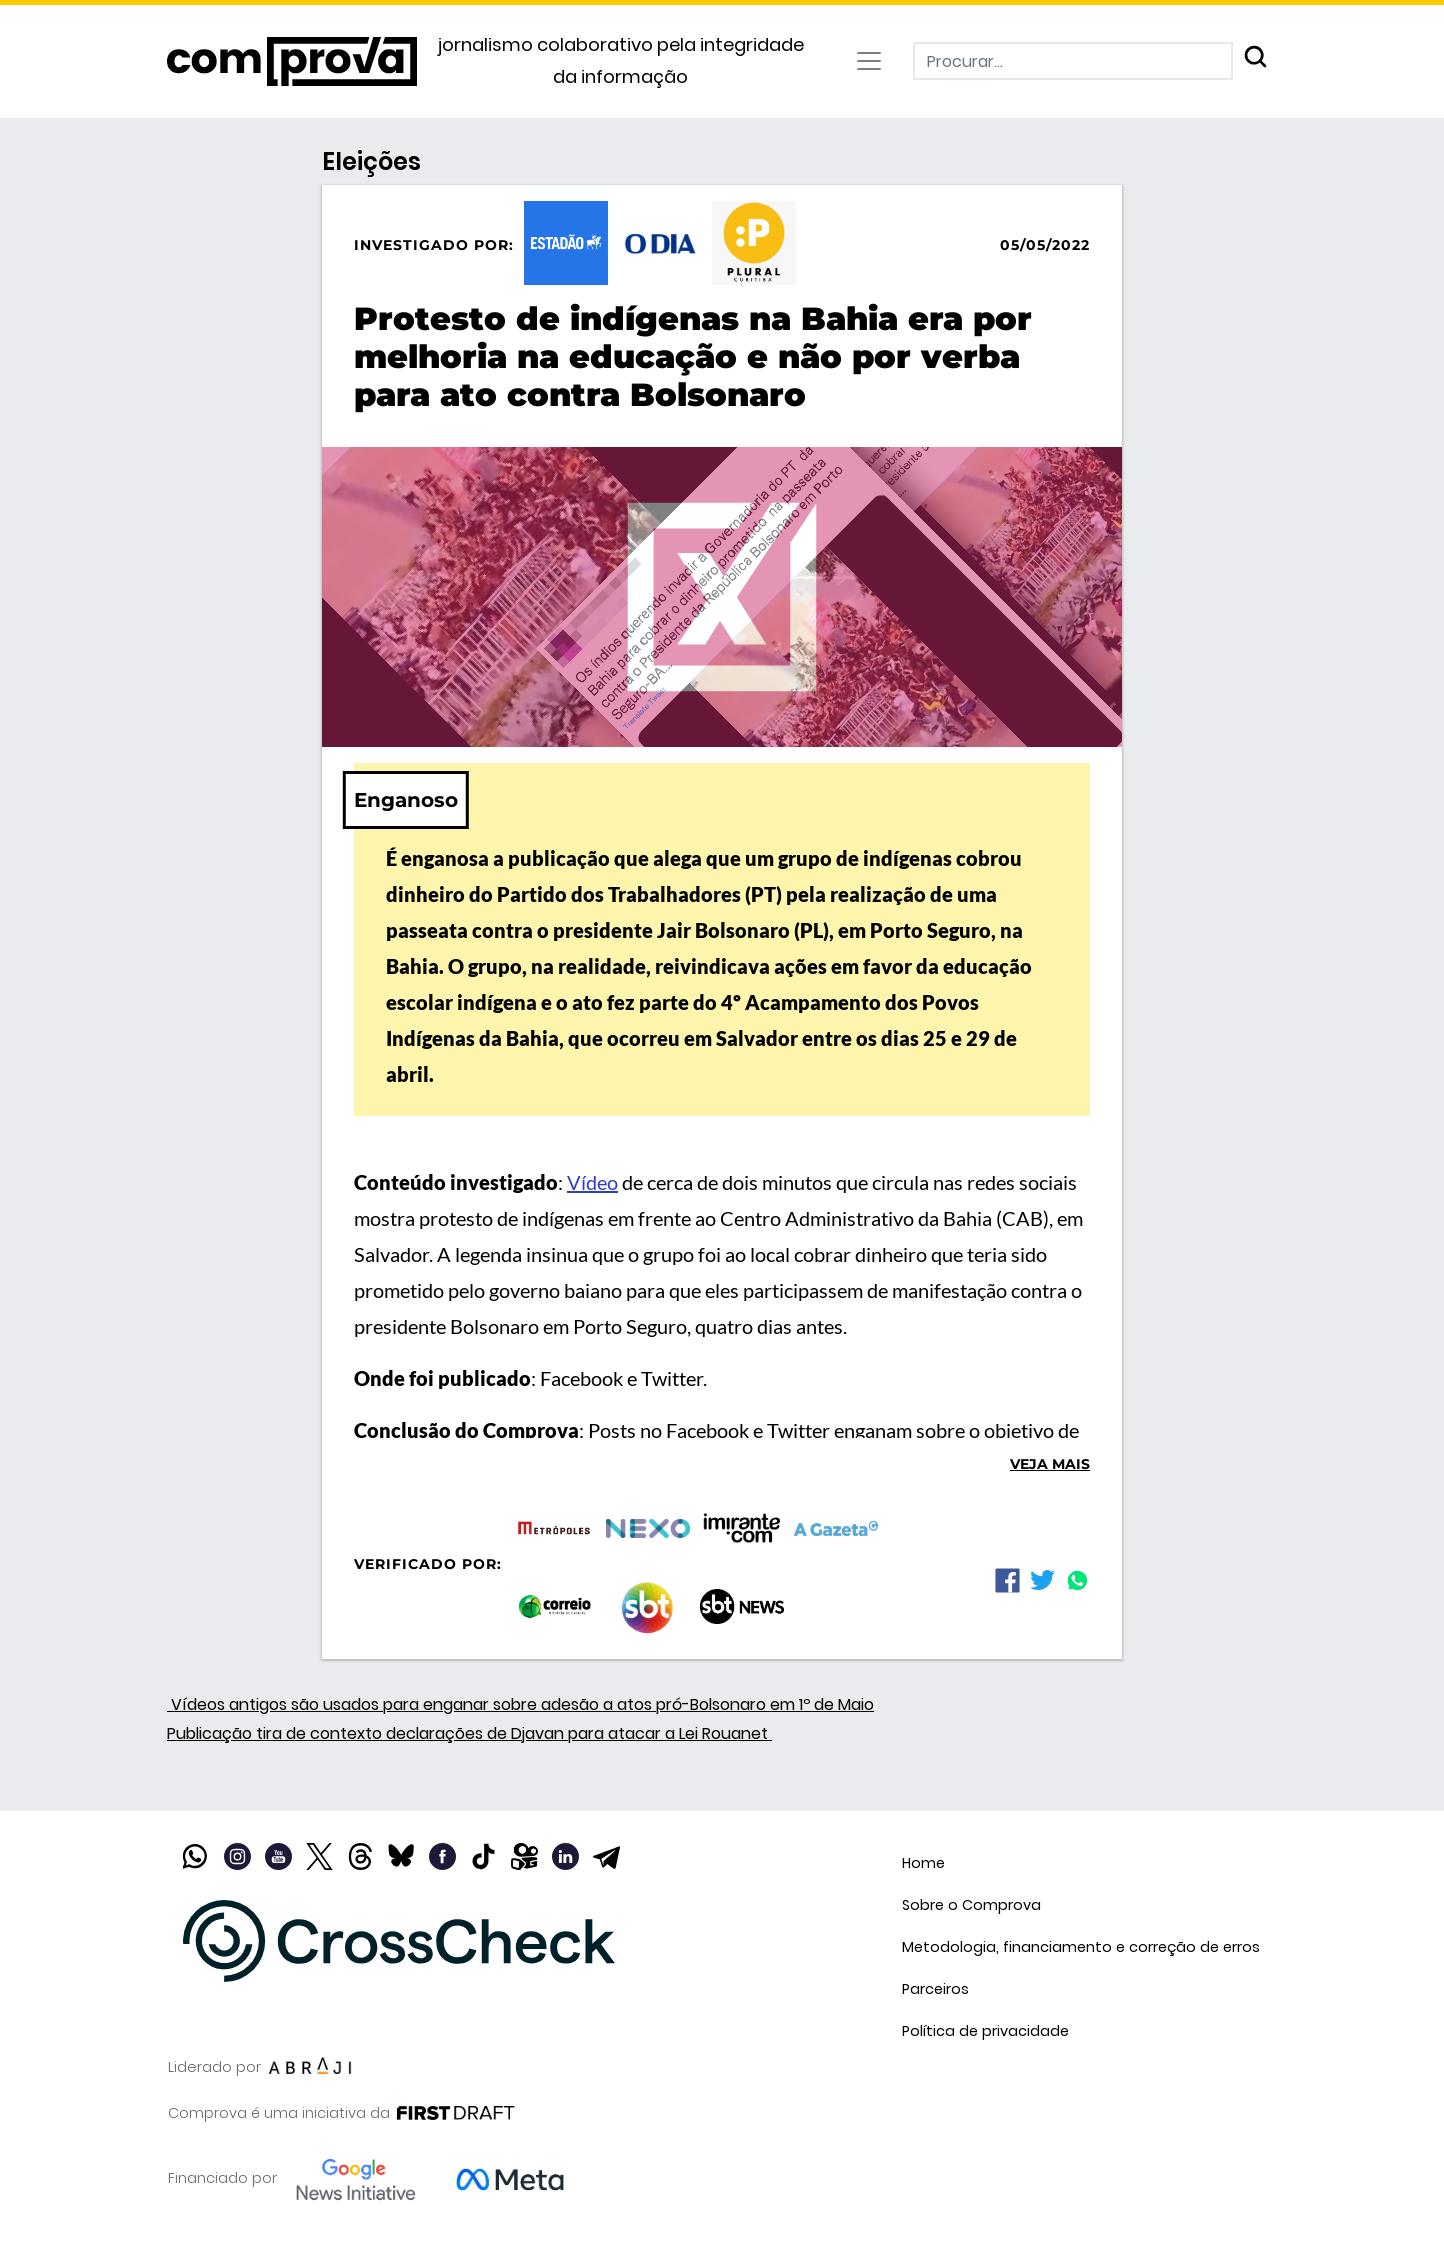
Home (923, 1863)
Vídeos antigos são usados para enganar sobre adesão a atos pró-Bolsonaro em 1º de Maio (520, 1704)
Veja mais (1050, 1464)
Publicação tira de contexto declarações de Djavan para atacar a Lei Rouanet (469, 1733)
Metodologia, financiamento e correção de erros (1081, 1947)
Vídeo (592, 1182)
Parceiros (935, 1989)
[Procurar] (1073, 61)
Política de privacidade (985, 2031)
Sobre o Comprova (971, 1905)
